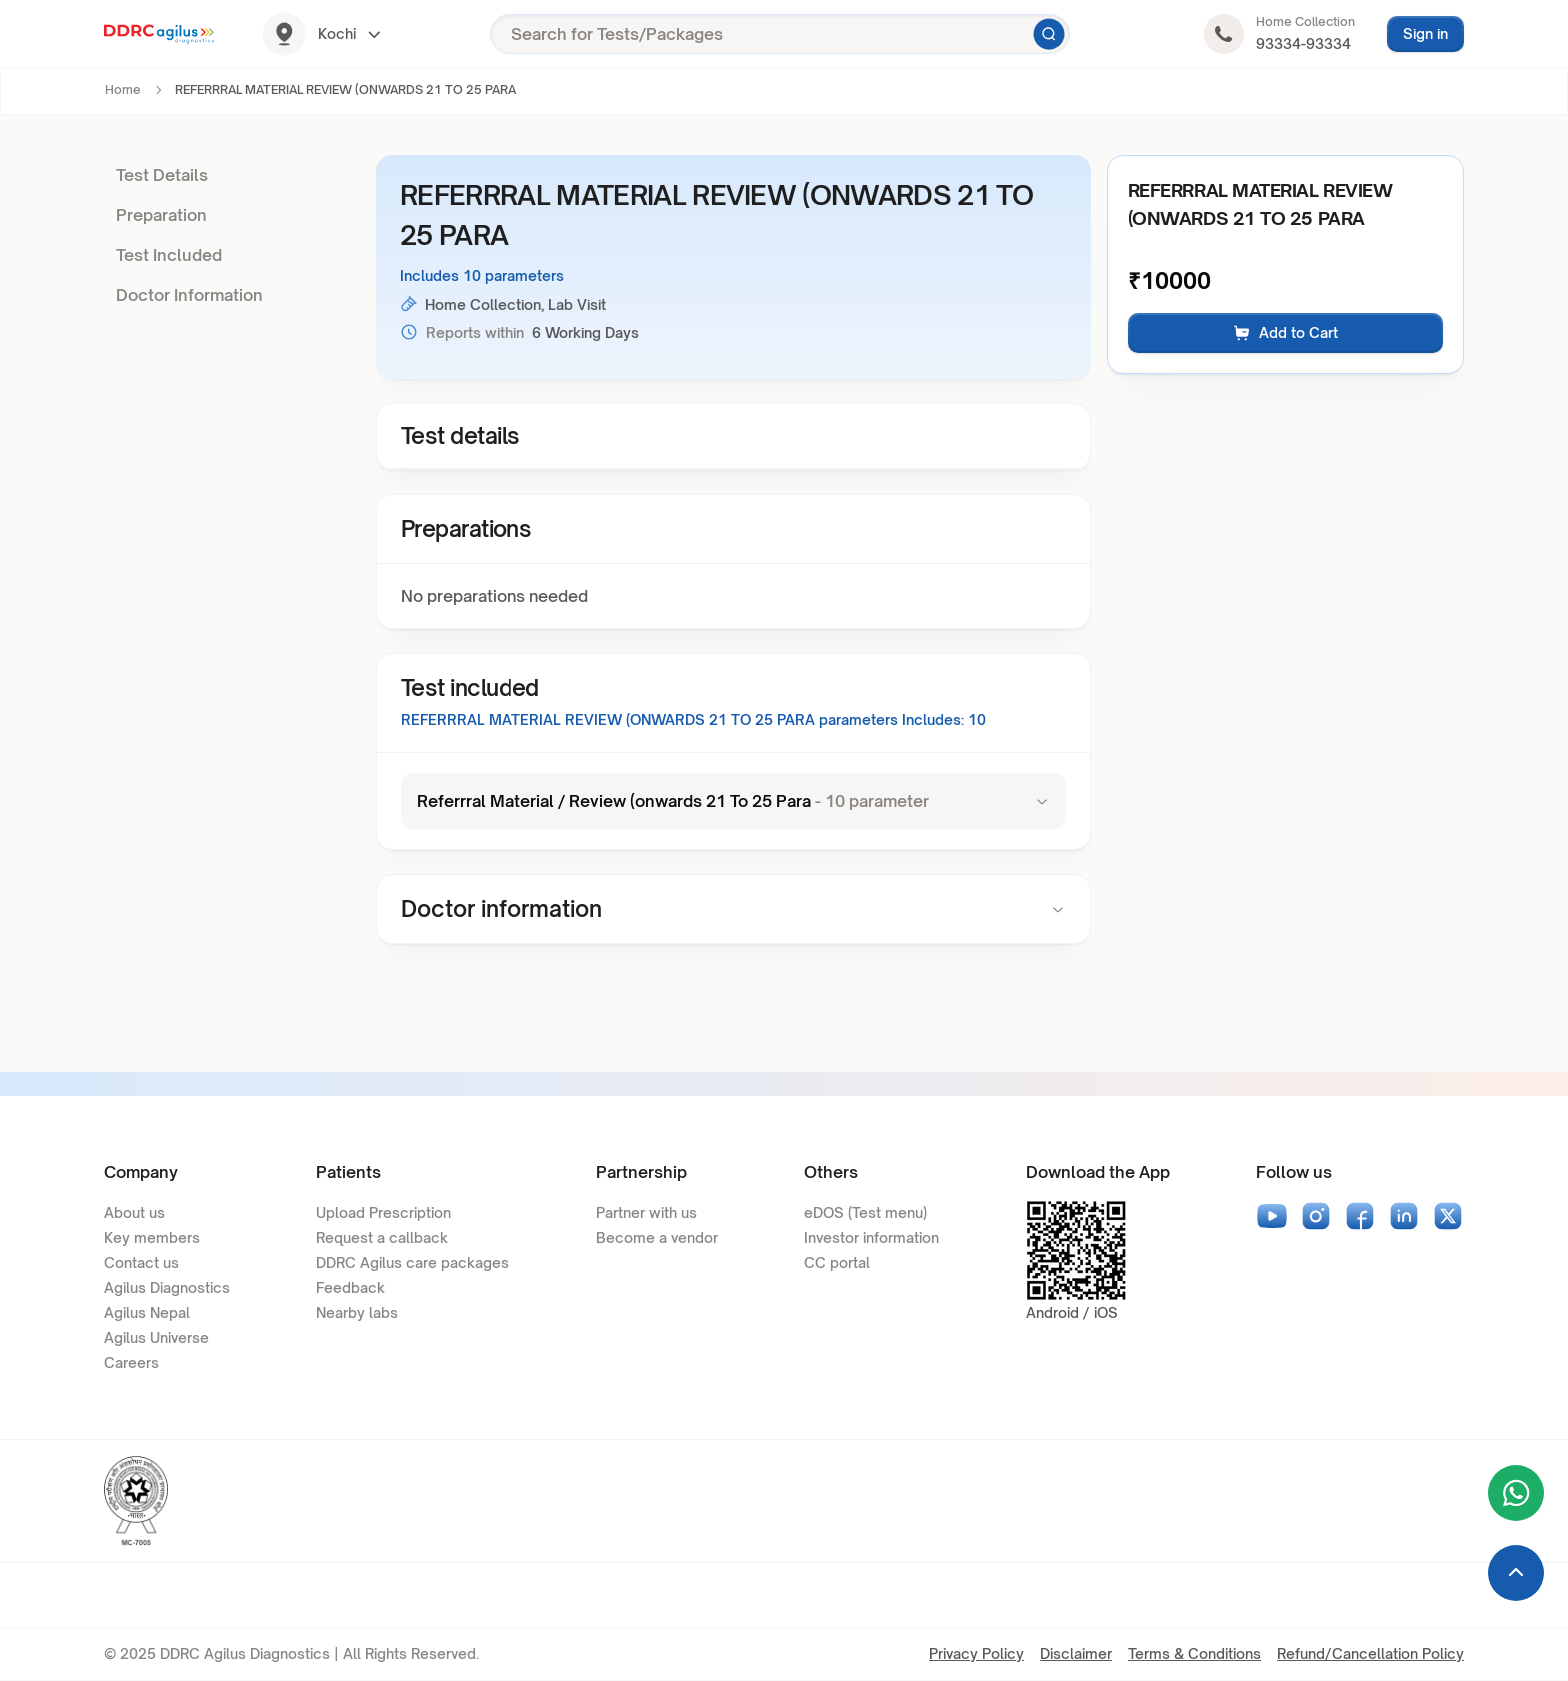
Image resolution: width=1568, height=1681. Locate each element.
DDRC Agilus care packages (412, 1262)
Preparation (161, 215)
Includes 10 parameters (482, 275)
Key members (152, 1237)
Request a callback (382, 1237)
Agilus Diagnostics (167, 1287)
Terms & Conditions (1194, 1653)
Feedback (350, 1287)
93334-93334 (1303, 43)
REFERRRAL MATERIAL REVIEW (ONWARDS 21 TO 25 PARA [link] (345, 89)
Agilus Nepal (147, 1312)
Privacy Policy (976, 1653)
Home (123, 89)
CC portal (837, 1262)
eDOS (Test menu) (865, 1212)
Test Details (162, 175)
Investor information (871, 1237)
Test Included (169, 255)
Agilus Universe (156, 1337)
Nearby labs (357, 1312)
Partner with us (646, 1212)
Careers (131, 1362)
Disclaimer (1076, 1653)
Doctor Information (189, 295)
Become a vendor (657, 1237)
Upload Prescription (383, 1212)
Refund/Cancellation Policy (1370, 1653)
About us (134, 1212)
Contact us (141, 1262)
